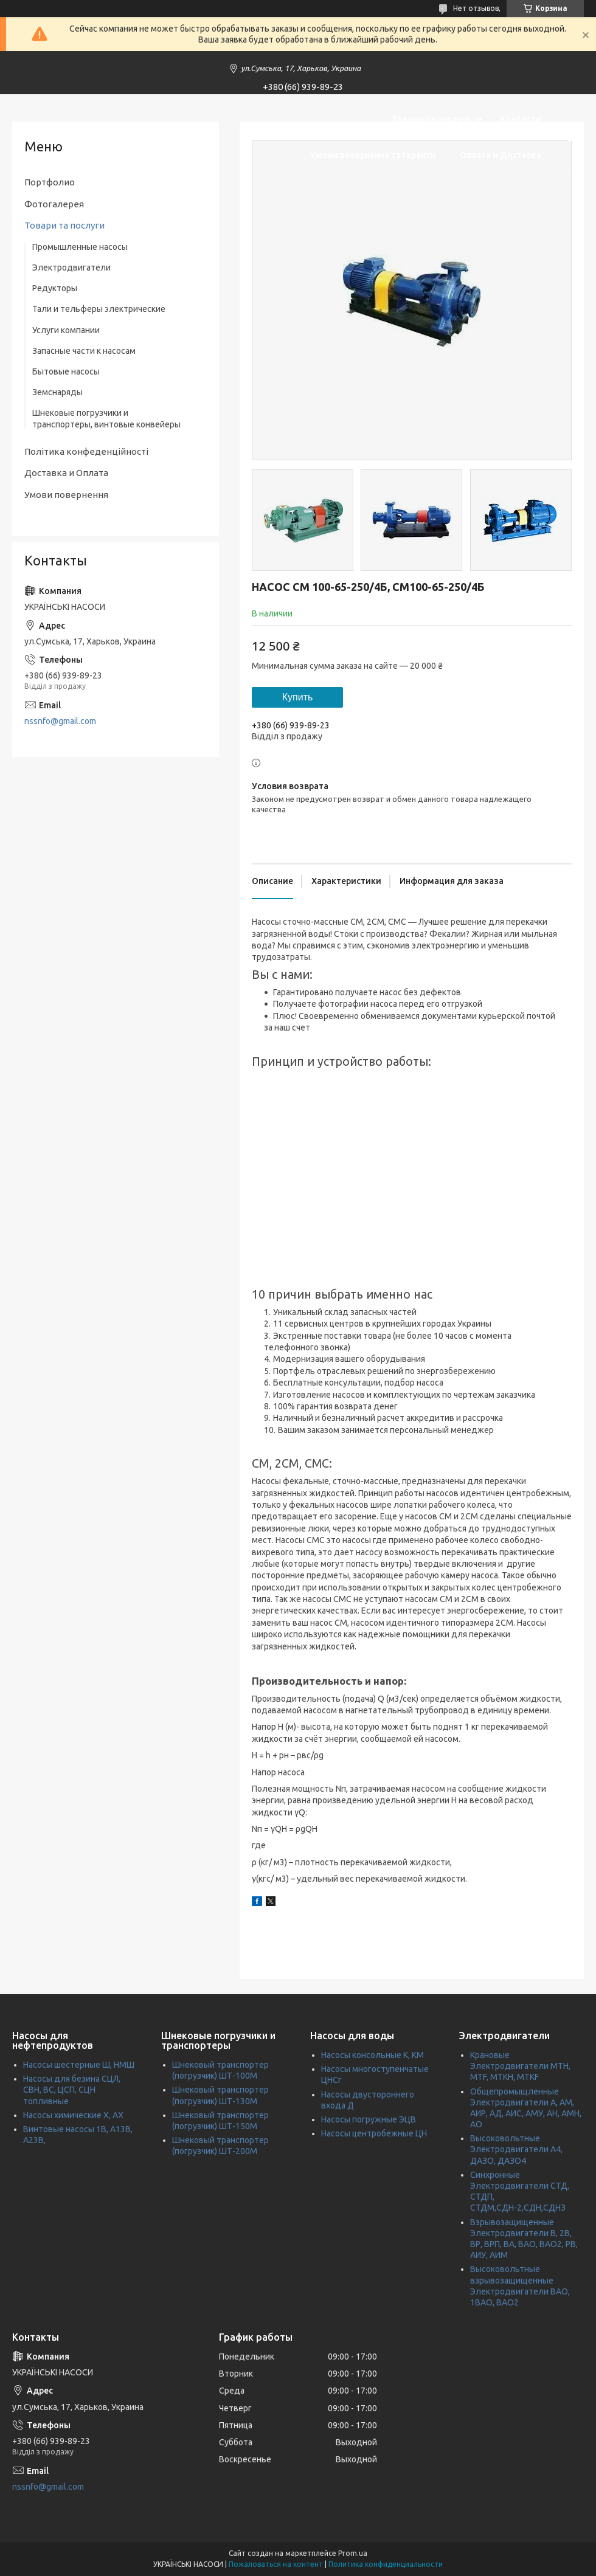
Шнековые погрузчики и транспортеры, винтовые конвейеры (106, 418)
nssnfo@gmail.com (60, 721)
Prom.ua (352, 2553)
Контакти (521, 119)
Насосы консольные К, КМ (372, 2055)
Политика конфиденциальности (385, 2564)
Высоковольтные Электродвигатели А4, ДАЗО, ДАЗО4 (516, 2149)
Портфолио (49, 182)
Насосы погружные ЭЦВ (368, 2119)
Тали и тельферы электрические (98, 309)
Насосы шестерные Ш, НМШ (78, 2065)
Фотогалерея (54, 204)
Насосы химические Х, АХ (73, 2115)
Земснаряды (57, 392)
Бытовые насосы (66, 371)
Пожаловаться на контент (276, 2564)
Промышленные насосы (80, 247)
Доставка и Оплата (66, 473)
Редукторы (54, 288)
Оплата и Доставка (500, 155)
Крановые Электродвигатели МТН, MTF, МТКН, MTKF (520, 2066)
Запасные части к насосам (84, 351)
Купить (297, 697)
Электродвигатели (71, 267)
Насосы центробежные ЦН (374, 2133)
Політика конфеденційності (86, 451)
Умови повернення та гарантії (372, 155)
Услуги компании (66, 330)
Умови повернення (66, 494)
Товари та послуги (64, 225)
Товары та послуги (431, 119)
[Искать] (568, 137)
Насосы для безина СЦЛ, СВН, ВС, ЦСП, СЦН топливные (71, 2089)
